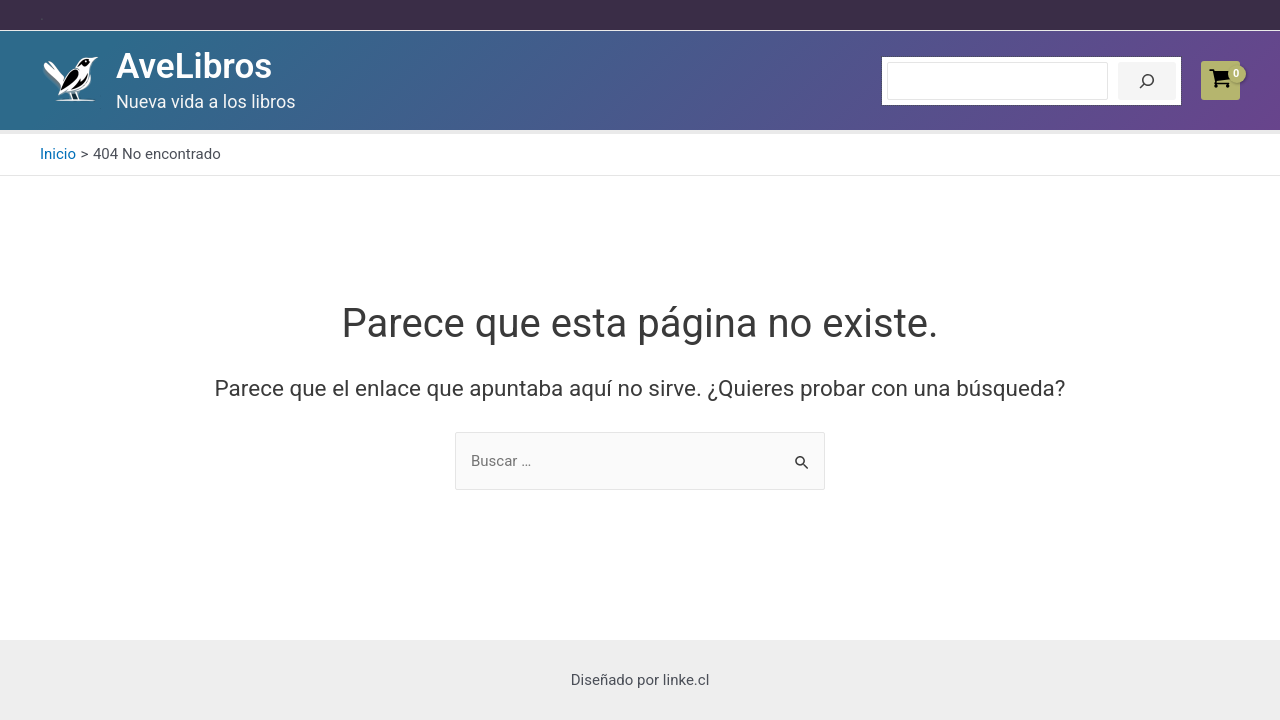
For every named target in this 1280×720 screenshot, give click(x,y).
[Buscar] (1147, 81)
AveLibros (194, 66)
